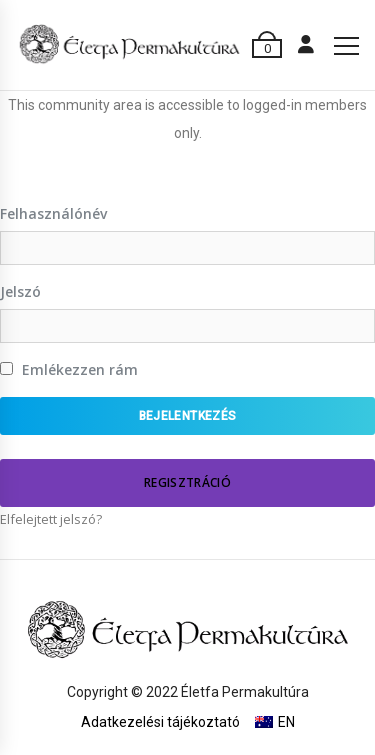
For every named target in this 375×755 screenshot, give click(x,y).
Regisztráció (187, 482)
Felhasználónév (53, 213)
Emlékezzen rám (69, 369)
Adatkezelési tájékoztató (160, 722)
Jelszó (20, 291)
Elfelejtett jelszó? (51, 519)
